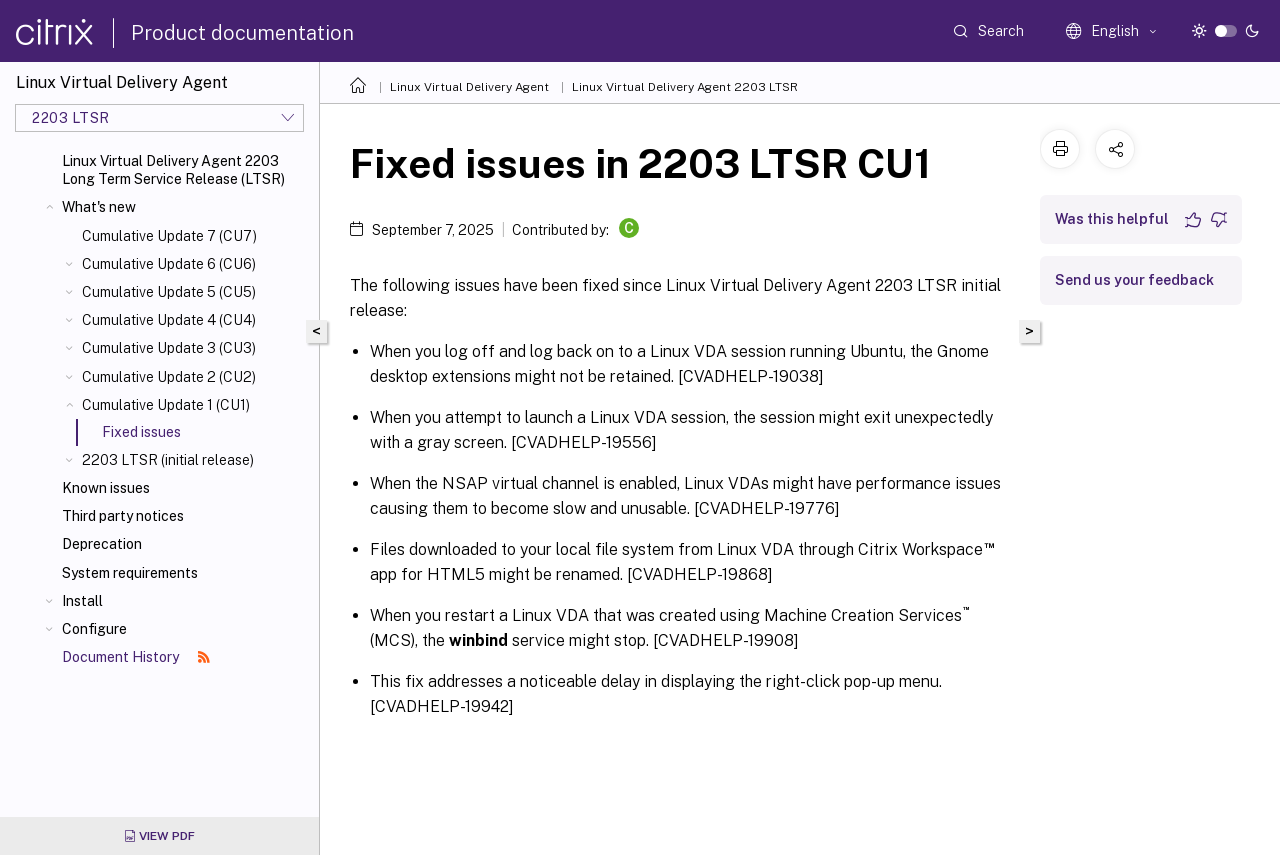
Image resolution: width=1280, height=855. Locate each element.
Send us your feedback (1134, 280)
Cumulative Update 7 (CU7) (169, 236)
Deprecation (102, 544)
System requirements (130, 573)
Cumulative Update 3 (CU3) (169, 348)
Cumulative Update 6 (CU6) (169, 264)
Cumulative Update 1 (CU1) (166, 405)
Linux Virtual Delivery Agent (469, 87)
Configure (94, 629)
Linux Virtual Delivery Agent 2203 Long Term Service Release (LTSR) (173, 170)
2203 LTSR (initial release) (168, 460)
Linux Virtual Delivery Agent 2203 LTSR (685, 87)
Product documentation (242, 33)
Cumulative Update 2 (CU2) (169, 377)
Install (82, 601)
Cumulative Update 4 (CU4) (169, 320)
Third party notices (123, 516)
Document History (136, 657)
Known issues (106, 488)
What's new (99, 207)
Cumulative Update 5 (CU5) (169, 292)
